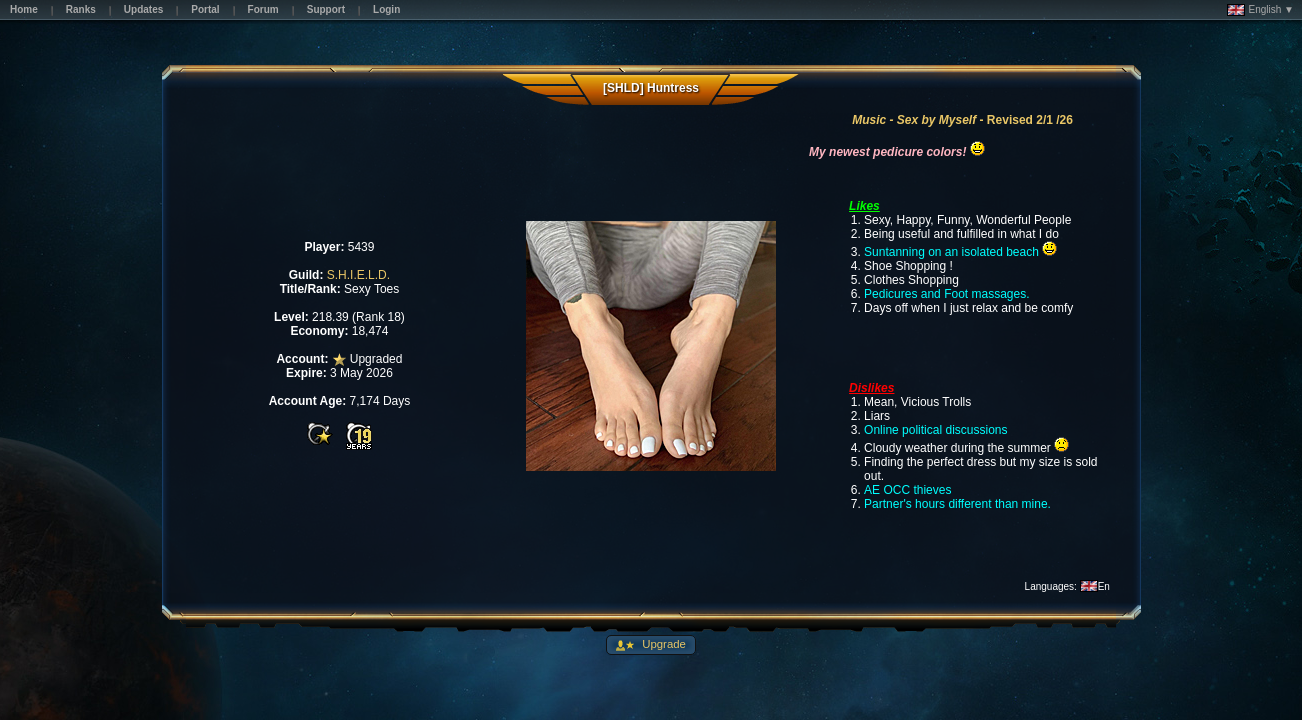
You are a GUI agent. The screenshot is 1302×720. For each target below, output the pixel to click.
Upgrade (662, 644)
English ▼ (1260, 10)
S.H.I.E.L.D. (358, 275)
